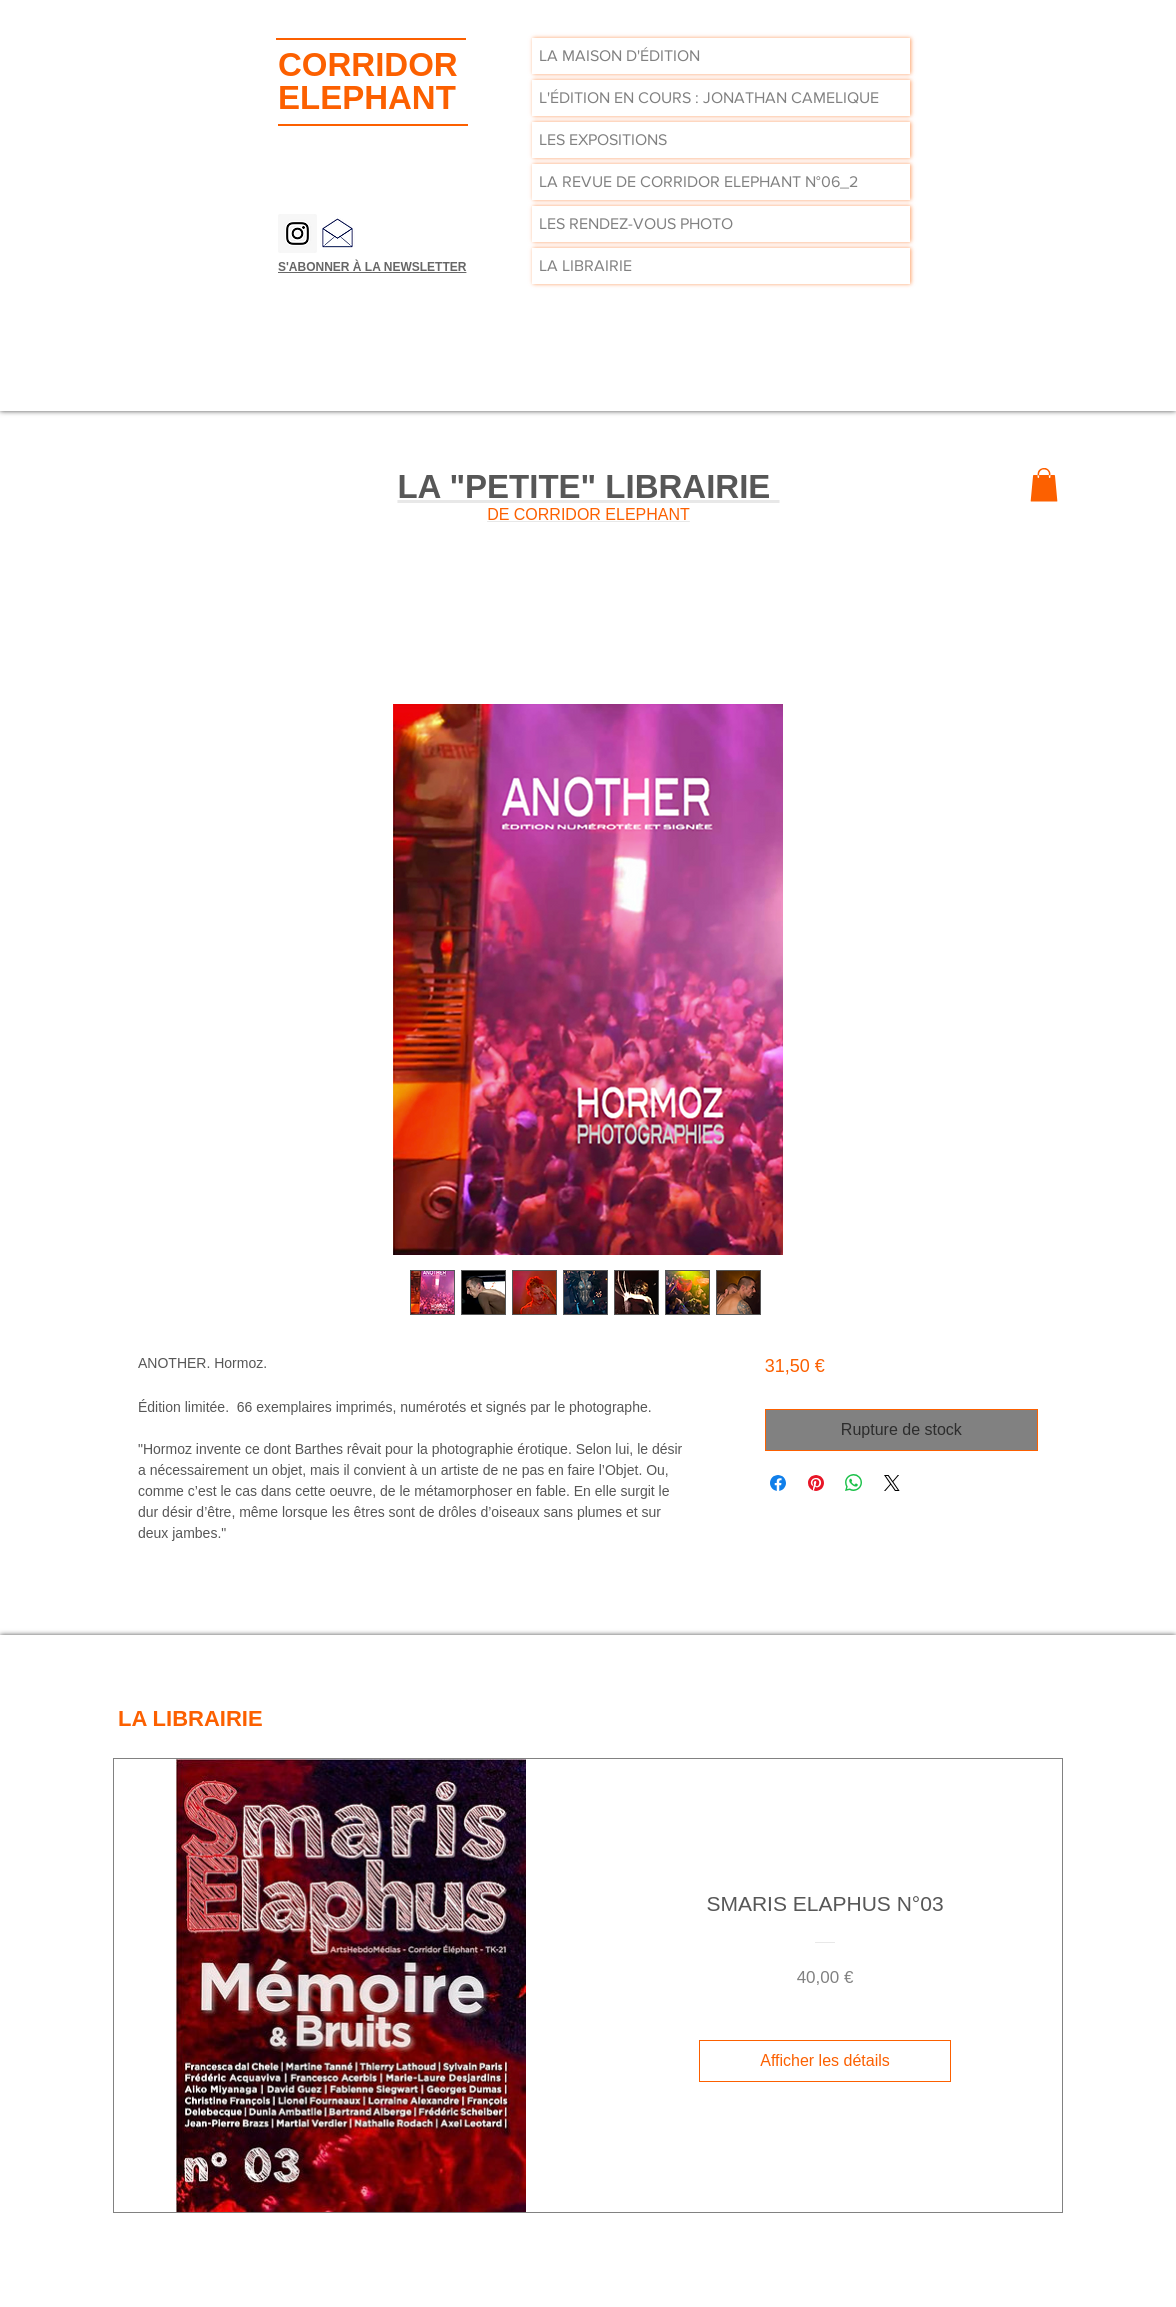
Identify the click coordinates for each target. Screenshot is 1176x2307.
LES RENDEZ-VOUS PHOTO (636, 223)
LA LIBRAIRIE (585, 265)
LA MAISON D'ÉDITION (619, 55)
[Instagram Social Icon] (297, 233)
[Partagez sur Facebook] (778, 1483)
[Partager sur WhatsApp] (854, 1483)
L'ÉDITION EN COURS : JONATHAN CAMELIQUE (709, 97)
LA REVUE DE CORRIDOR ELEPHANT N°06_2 (698, 181)
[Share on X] (892, 1483)
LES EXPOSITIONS (603, 139)
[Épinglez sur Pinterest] (816, 1483)
